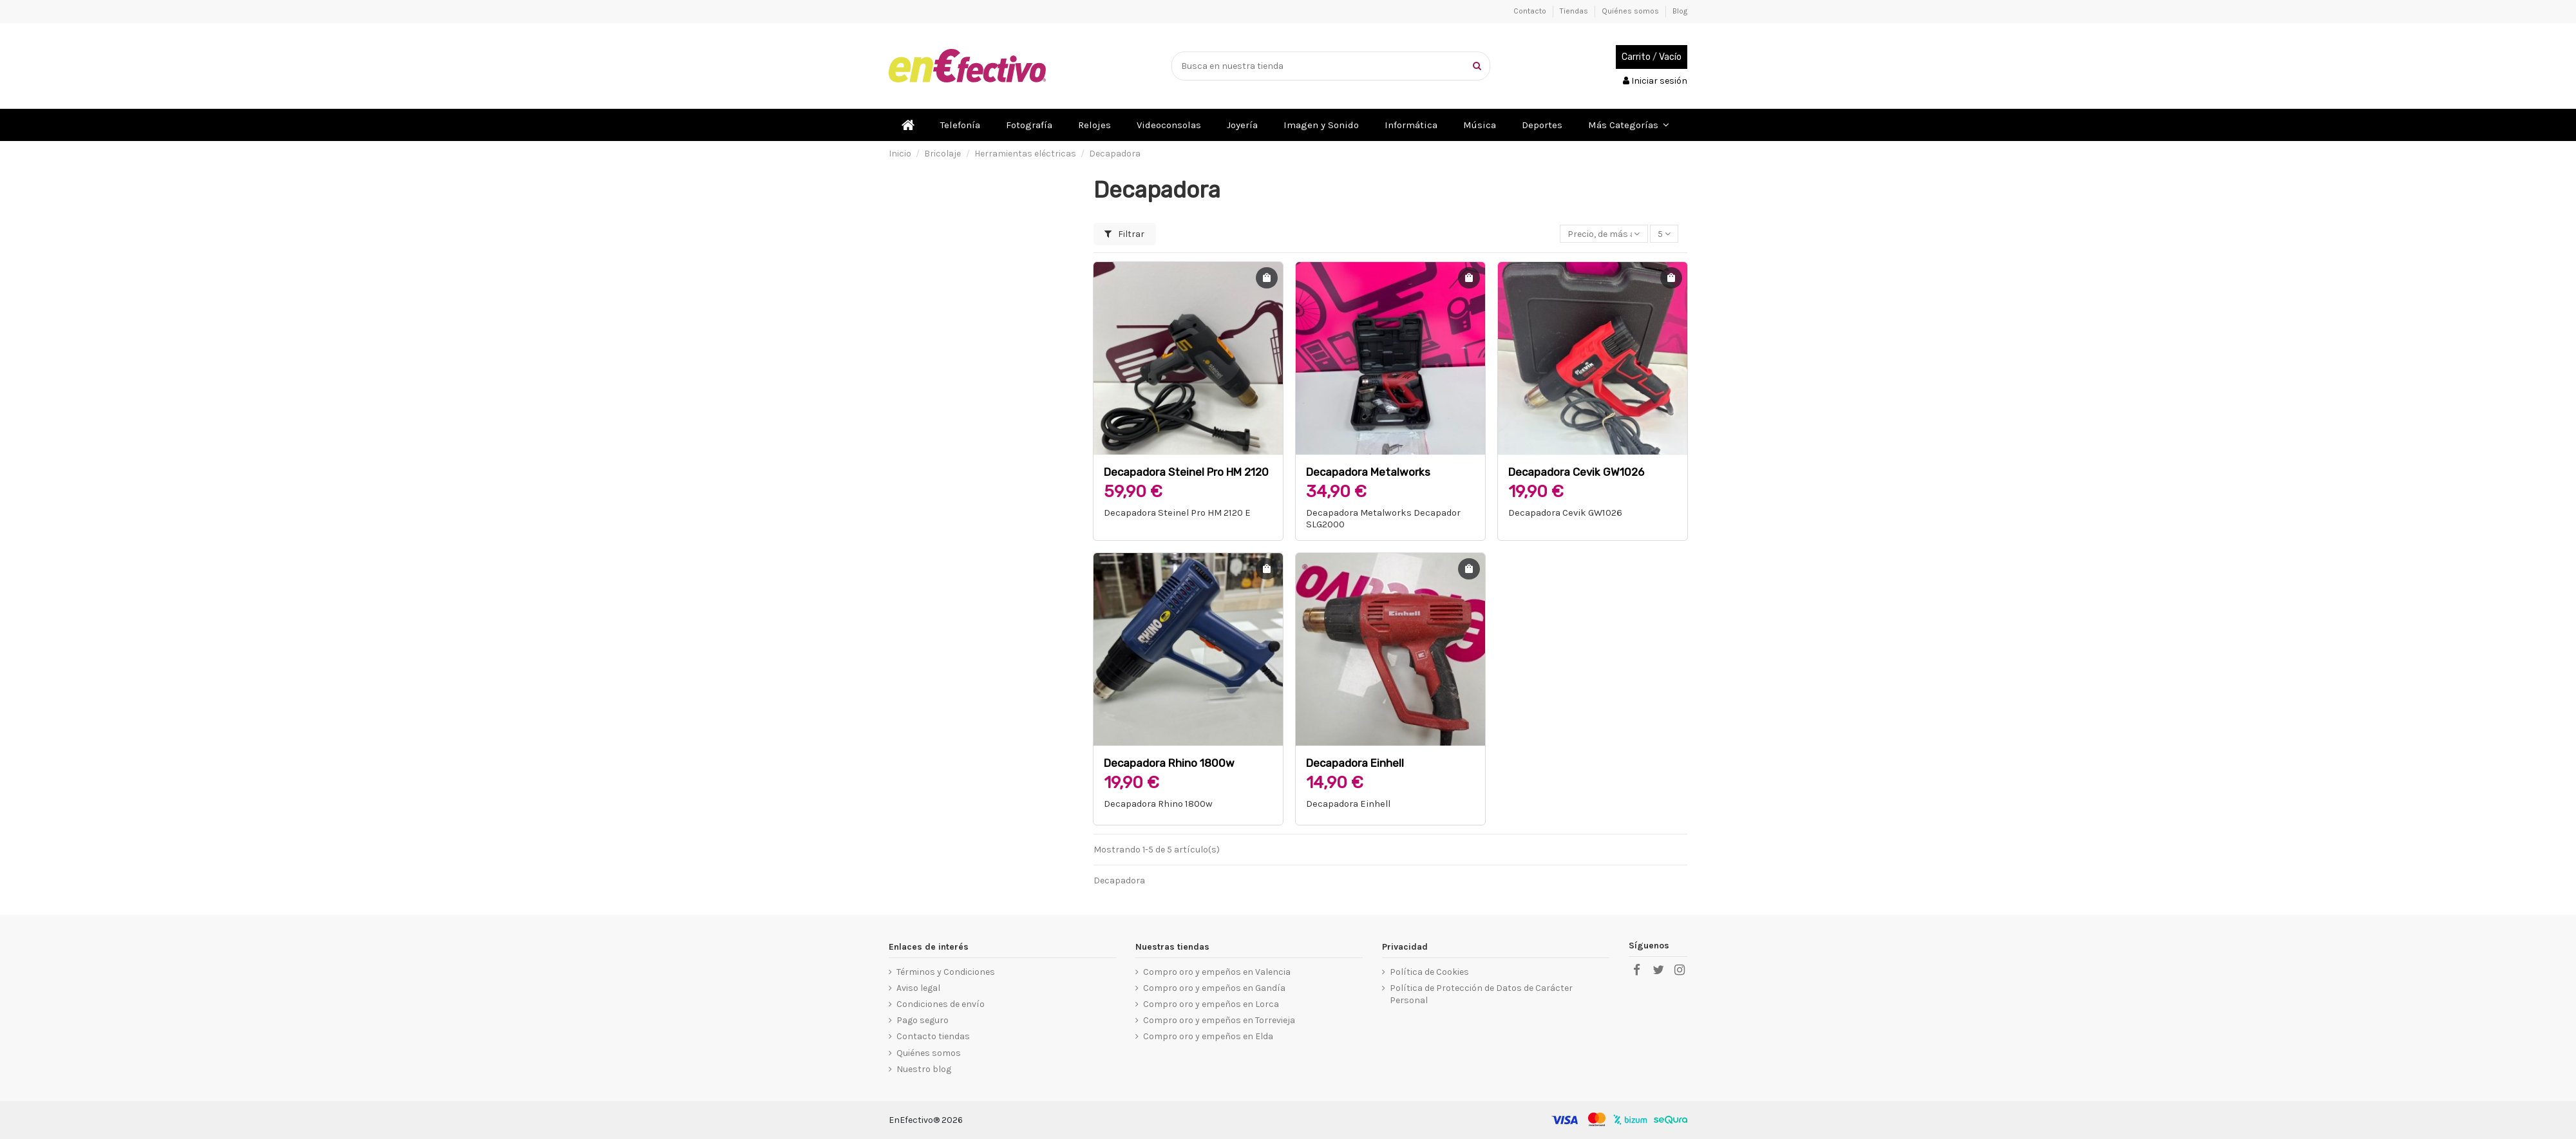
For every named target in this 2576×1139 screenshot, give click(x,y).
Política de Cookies (1429, 971)
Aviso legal (918, 988)
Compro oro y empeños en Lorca (1211, 1004)
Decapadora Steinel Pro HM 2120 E (1177, 512)
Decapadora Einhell (1355, 763)
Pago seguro (922, 1020)
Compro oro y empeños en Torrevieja (1219, 1020)
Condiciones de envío (940, 1004)
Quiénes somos (1631, 10)
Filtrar (1124, 234)
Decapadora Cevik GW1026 (1576, 472)
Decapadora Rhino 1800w (1169, 763)
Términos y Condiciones (945, 971)
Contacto (1530, 10)
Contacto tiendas (933, 1036)
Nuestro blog (923, 1069)
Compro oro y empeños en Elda (1208, 1036)
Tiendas (1575, 10)
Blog (1679, 10)
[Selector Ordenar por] (1603, 234)
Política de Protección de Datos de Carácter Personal (1481, 994)
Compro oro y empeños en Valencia (1217, 971)
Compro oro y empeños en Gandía (1214, 988)
